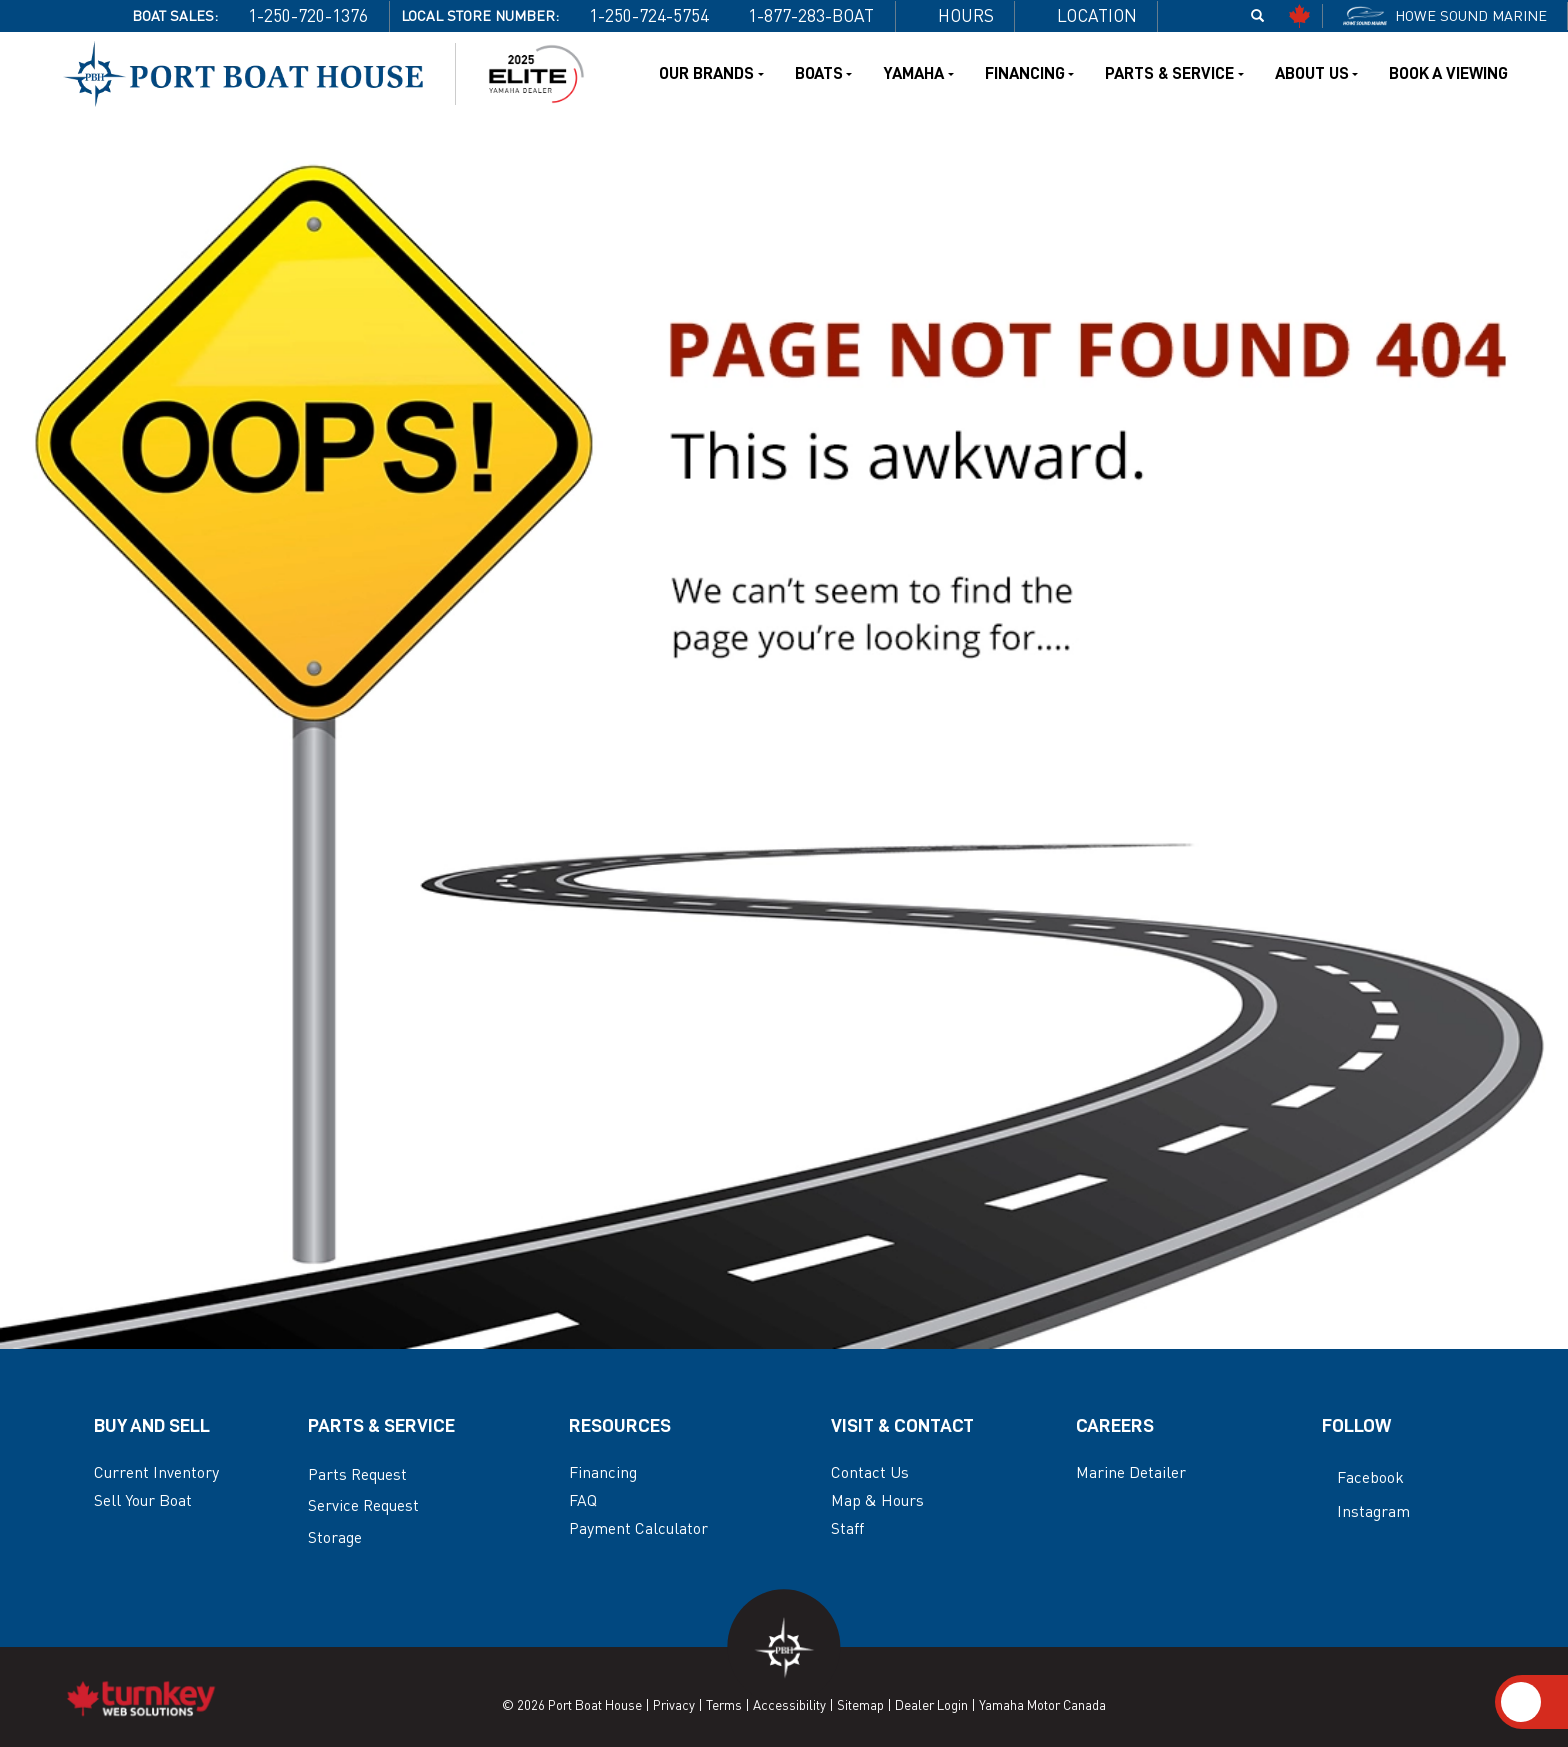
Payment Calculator (638, 1528)
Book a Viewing (1448, 73)
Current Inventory (156, 1472)
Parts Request (357, 1474)
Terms (724, 1705)
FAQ (583, 1500)
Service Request (363, 1505)
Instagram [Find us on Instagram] (1365, 1511)
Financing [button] (1029, 73)
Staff (847, 1528)
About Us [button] (1316, 73)
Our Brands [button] (711, 73)
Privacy (674, 1705)
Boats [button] (823, 73)
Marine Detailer (1131, 1472)
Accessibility (789, 1705)
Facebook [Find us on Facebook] (1362, 1477)
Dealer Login (931, 1705)
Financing (603, 1472)
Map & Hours (877, 1500)
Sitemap (860, 1705)
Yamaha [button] (918, 73)
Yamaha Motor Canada (1042, 1705)
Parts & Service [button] (1174, 73)
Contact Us (870, 1472)
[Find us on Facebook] (1187, 16)
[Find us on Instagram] (1222, 16)
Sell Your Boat (143, 1500)
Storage (335, 1537)
